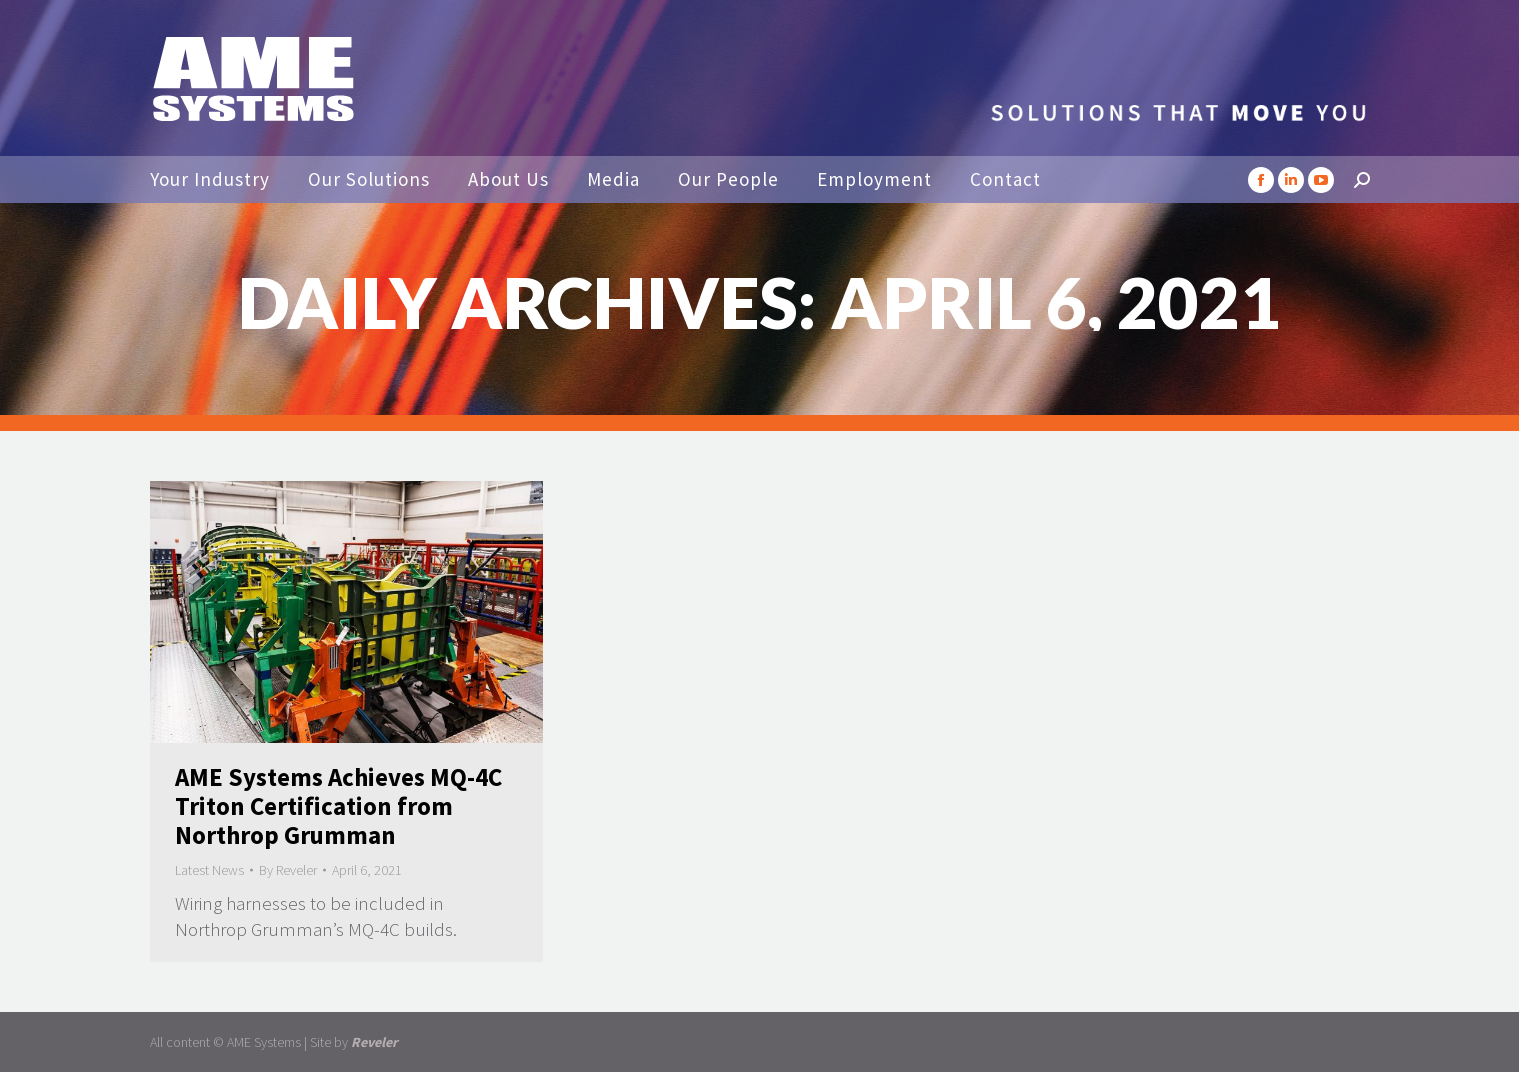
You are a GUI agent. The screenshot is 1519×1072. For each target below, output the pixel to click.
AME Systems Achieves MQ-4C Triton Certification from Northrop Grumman (338, 806)
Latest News (209, 870)
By (288, 870)
